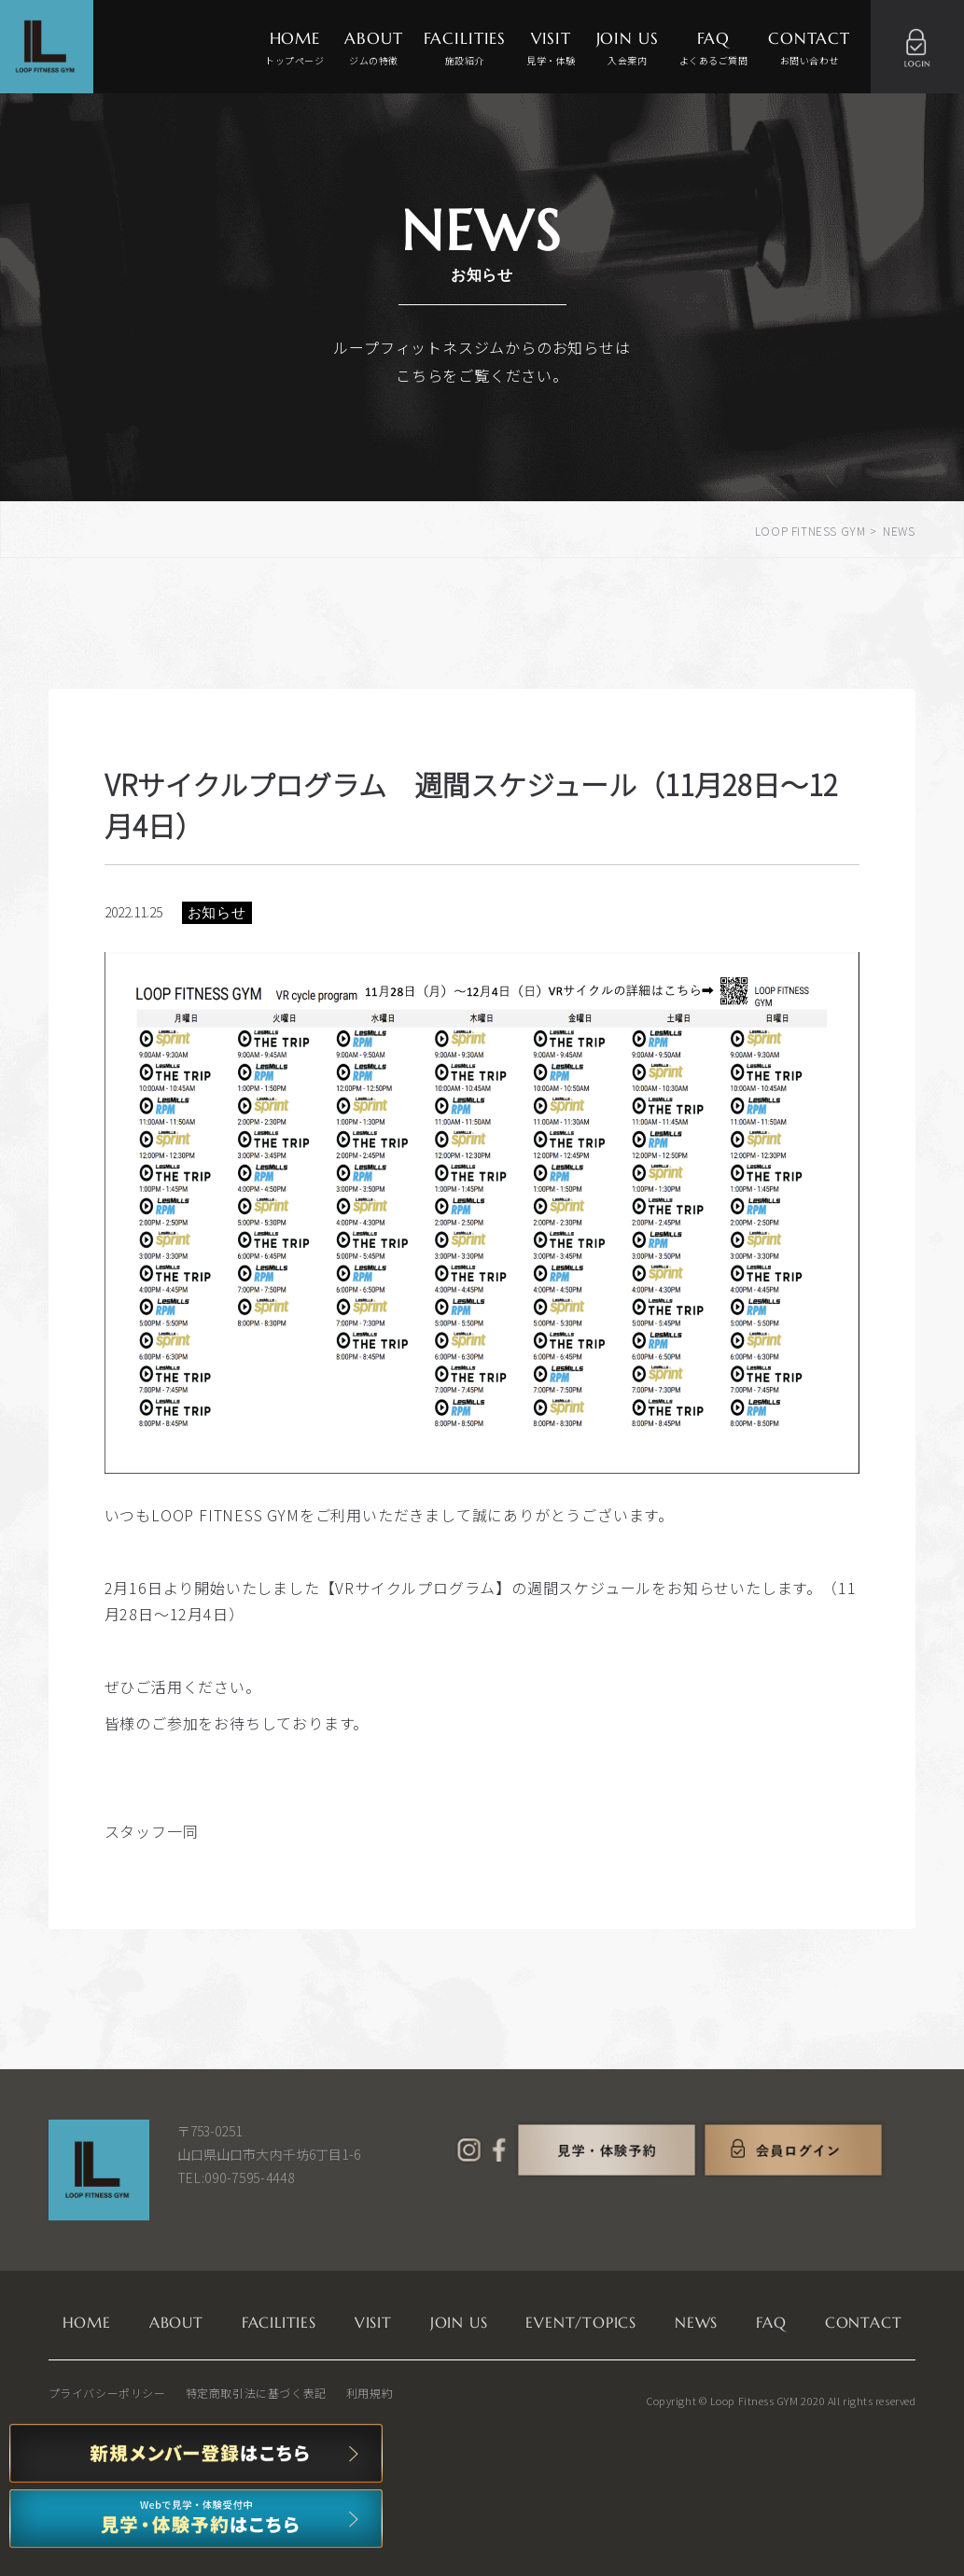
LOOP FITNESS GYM (810, 531)
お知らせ (217, 912)
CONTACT (809, 49)
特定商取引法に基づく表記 (256, 2393)
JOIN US (627, 49)
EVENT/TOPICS (580, 2322)
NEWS (696, 2322)
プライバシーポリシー (107, 2393)
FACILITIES (465, 49)
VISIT (551, 49)
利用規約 (369, 2393)
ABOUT (373, 49)
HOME (294, 49)
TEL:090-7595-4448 (236, 2177)
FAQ (713, 49)
